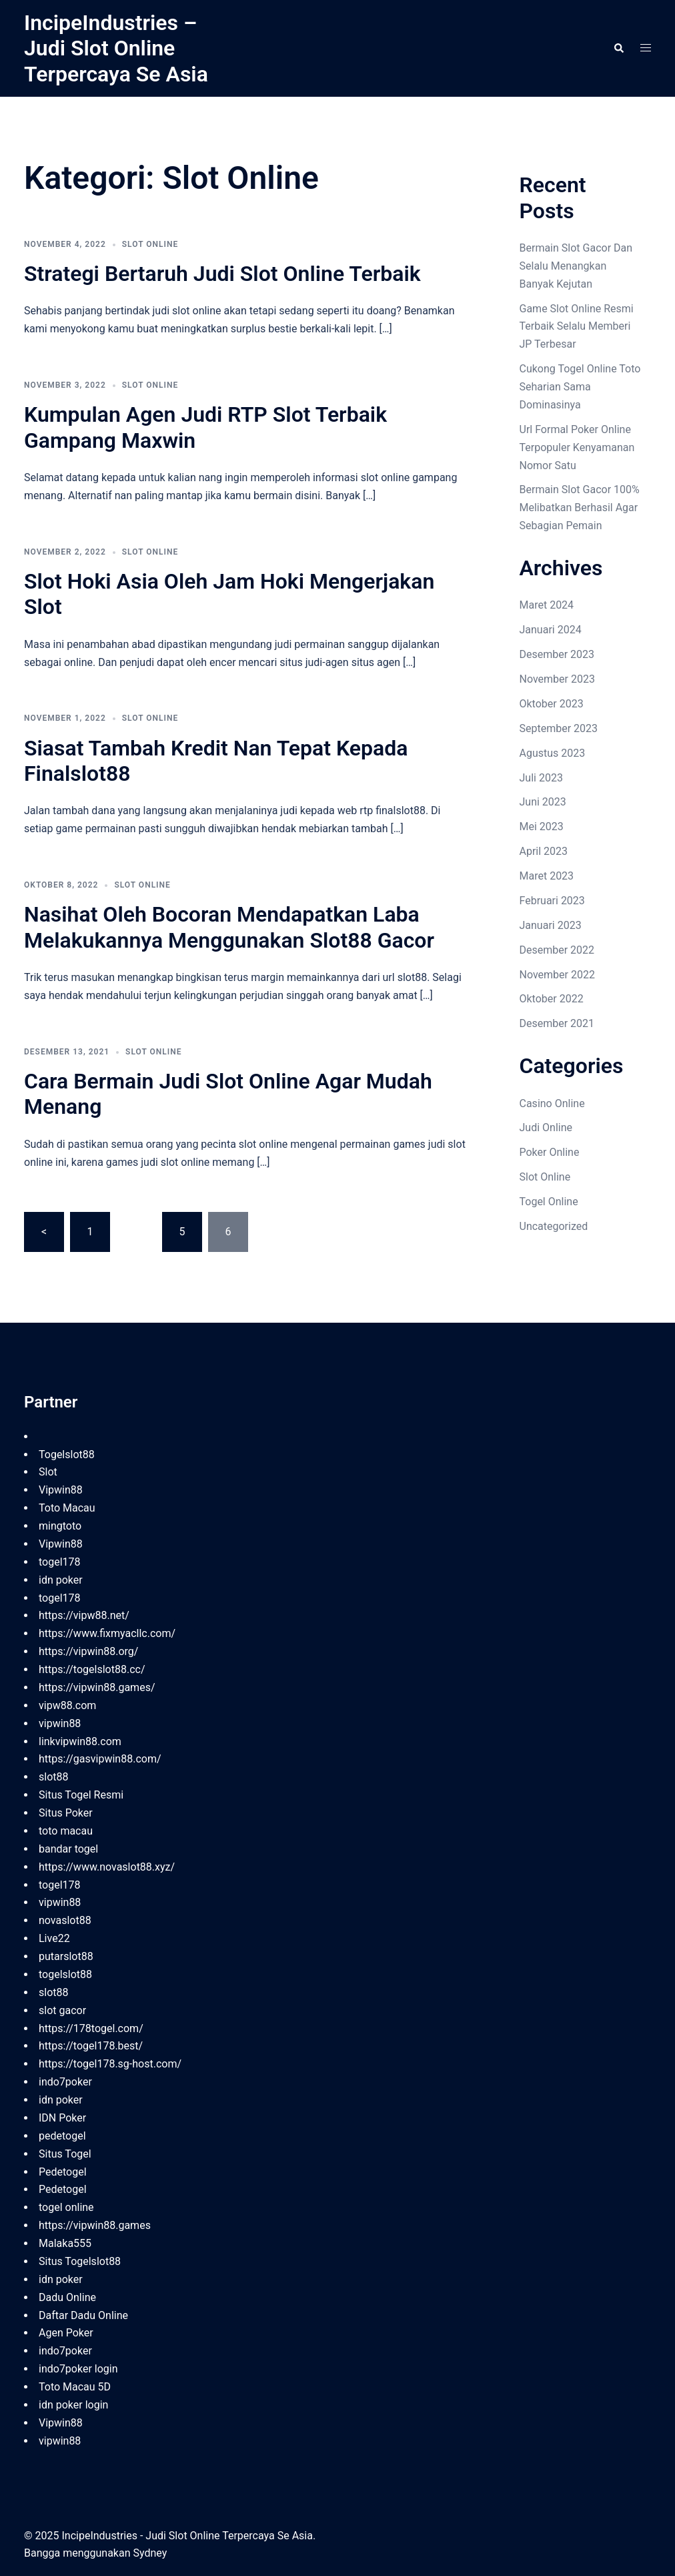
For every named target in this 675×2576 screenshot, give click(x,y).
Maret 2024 (547, 605)
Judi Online (546, 1127)
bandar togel (68, 1849)
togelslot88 (65, 1974)
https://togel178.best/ (91, 2045)
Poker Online (550, 1152)
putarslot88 (66, 1956)
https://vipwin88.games (95, 2225)
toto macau (66, 1831)
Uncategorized (554, 1226)
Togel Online (549, 1201)
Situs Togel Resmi (81, 1795)
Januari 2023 (551, 925)
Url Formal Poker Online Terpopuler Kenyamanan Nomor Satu (577, 447)
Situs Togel (65, 2154)
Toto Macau (67, 1508)
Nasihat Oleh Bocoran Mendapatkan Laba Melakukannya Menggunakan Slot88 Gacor (229, 927)
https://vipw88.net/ (84, 1615)
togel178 (60, 1562)
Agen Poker (66, 2332)
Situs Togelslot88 (80, 2261)
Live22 (54, 1938)
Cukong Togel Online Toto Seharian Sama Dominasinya (580, 386)
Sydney (150, 2553)
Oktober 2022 (552, 998)
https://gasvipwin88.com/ (100, 1758)
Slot (48, 1472)
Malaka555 (65, 2243)
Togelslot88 (67, 1454)
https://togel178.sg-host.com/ (110, 2063)
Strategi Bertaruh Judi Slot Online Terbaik (222, 273)
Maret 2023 (547, 876)
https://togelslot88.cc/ (92, 1669)
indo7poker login (78, 2368)
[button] (618, 48)
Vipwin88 (61, 1490)
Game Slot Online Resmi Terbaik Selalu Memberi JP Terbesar (577, 326)
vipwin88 (60, 1723)
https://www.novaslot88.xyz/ (107, 1867)
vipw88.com (67, 1705)
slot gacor (62, 2010)
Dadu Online (67, 2297)
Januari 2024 (551, 629)
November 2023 (557, 679)
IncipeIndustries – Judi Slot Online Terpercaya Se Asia (116, 48)
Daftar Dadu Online (83, 2315)
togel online (66, 2207)
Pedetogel (63, 2172)
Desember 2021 (557, 1023)
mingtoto (60, 1526)
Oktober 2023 (552, 703)
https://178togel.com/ (91, 2028)
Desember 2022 (557, 950)
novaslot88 (65, 1920)
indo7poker (65, 2081)
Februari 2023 (552, 900)
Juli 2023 (541, 777)
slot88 (54, 1776)
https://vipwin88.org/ (88, 1651)
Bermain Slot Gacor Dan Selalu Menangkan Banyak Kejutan (576, 266)
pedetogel (62, 2136)
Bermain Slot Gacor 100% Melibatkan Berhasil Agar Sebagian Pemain (580, 507)
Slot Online (150, 244)
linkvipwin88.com (80, 1741)
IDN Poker (62, 2118)
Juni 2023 (543, 801)
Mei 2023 (542, 826)
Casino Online (552, 1103)
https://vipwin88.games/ (97, 1687)
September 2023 (559, 728)
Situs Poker (66, 1813)
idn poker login (73, 2404)
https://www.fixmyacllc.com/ (107, 1633)
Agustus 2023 (553, 753)
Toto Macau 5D (75, 2386)
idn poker (61, 1580)
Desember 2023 (557, 654)
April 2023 (544, 851)
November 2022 (557, 974)
